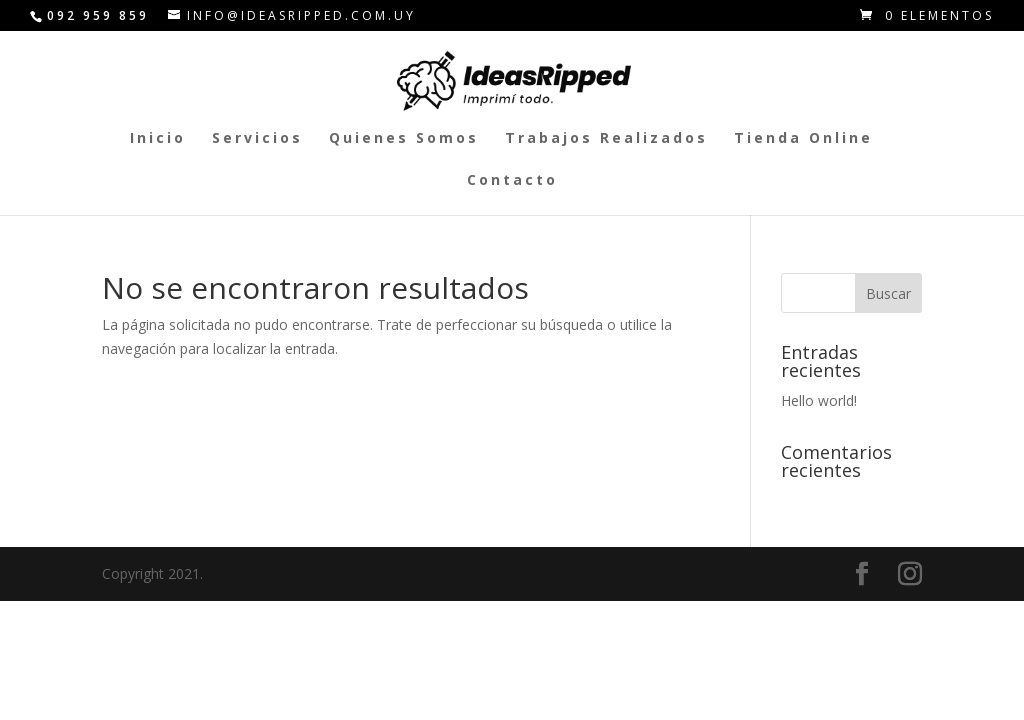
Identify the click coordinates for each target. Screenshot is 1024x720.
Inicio (158, 139)
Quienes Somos (404, 139)
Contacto (512, 181)
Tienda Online (803, 139)
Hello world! (819, 400)
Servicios (257, 139)
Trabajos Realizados (606, 139)
